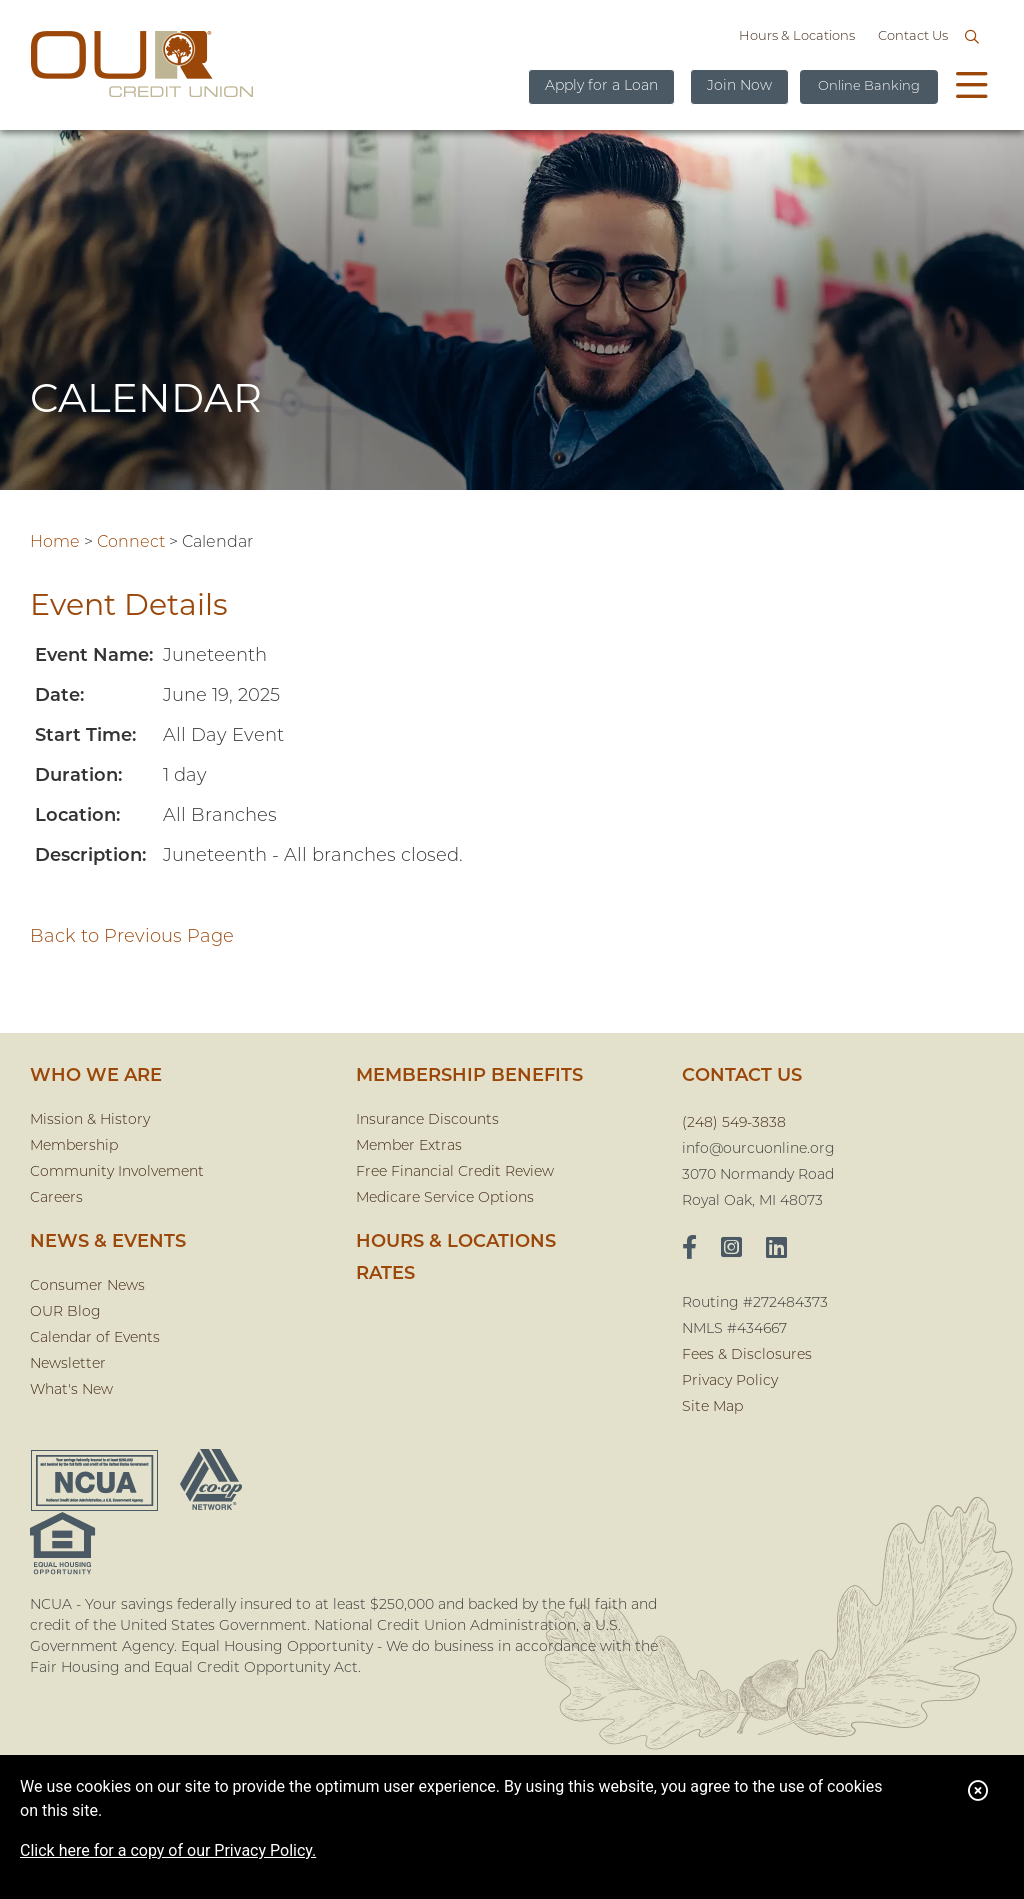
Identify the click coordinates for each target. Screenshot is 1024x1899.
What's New (71, 1390)
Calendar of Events (95, 1338)
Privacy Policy (730, 1381)
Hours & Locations (797, 36)
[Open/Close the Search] (972, 38)
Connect (131, 543)
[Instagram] (731, 1250)
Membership (74, 1146)
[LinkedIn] (776, 1250)
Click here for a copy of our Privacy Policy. (168, 1850)
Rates (385, 1274)
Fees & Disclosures (747, 1355)
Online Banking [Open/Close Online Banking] (869, 86)
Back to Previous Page (132, 937)
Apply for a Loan (601, 86)
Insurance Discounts (427, 1120)
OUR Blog (65, 1312)
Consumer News (87, 1286)
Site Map (712, 1407)
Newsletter (68, 1364)
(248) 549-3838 (734, 1123)
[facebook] (689, 1250)
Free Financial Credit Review (455, 1172)
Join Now (739, 86)
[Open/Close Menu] (972, 88)
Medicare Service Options (445, 1198)
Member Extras (409, 1146)
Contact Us (913, 36)
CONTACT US (742, 1076)
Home (55, 543)
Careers (56, 1198)
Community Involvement (117, 1172)
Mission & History (90, 1120)
